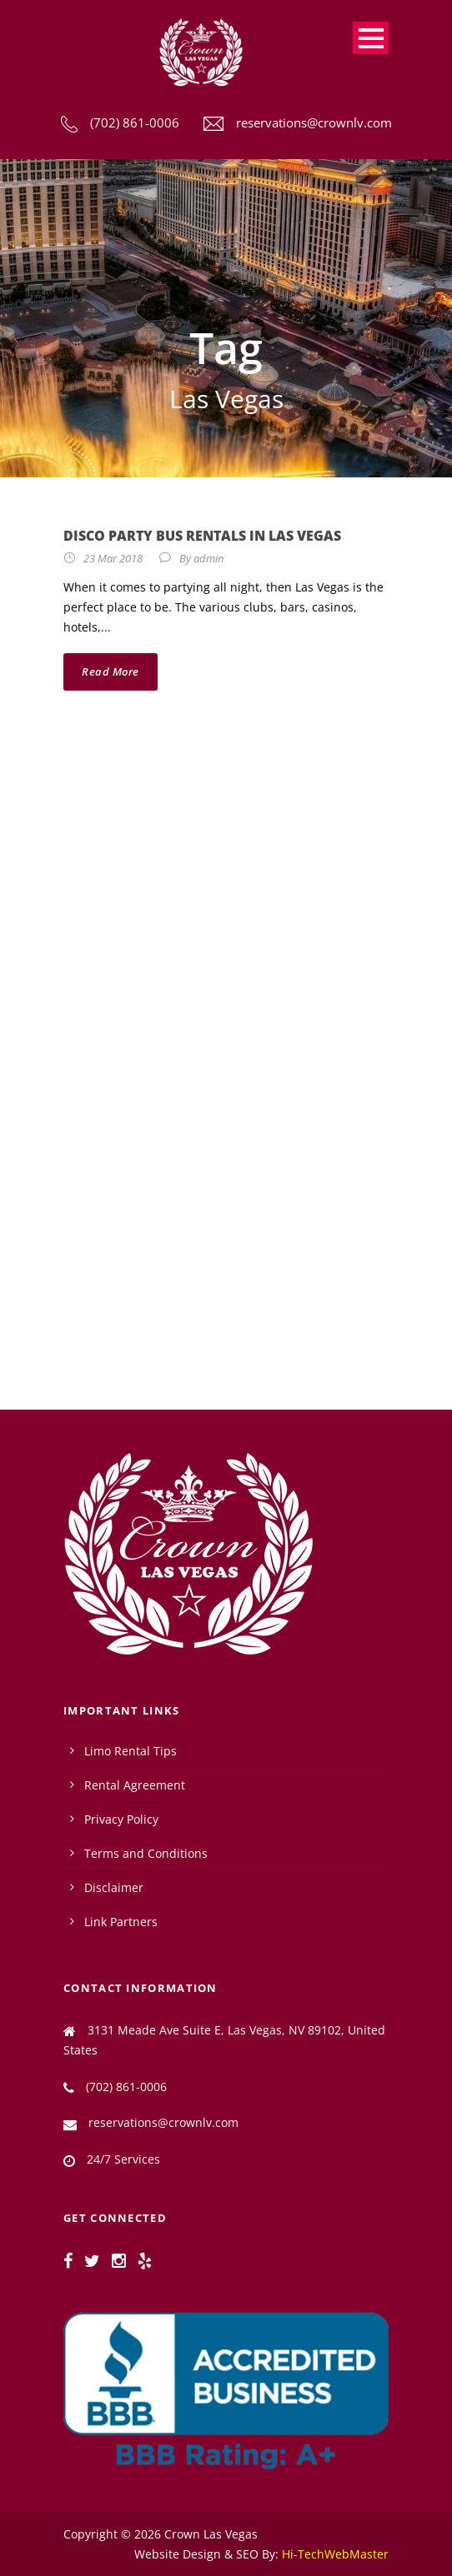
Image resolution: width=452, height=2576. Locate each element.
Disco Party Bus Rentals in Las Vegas (202, 536)
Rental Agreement (134, 1785)
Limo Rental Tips (130, 1751)
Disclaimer (113, 1887)
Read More (110, 671)
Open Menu (371, 38)
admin (208, 558)
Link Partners (121, 1922)
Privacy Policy (121, 1819)
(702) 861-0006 (134, 122)
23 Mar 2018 (113, 558)
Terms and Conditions (146, 1853)
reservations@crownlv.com (314, 122)
